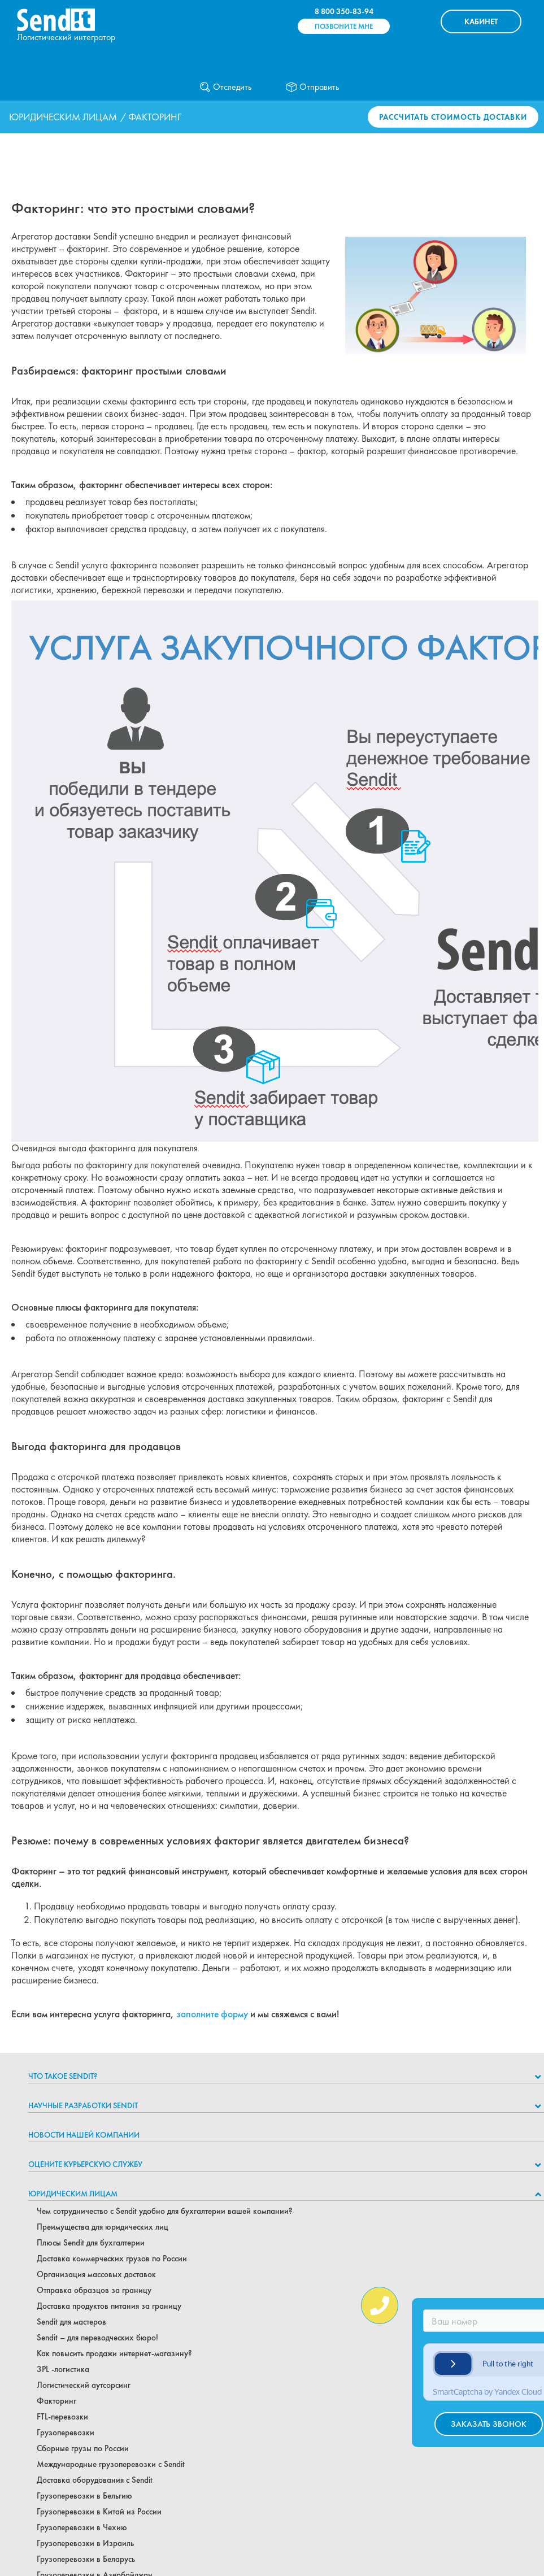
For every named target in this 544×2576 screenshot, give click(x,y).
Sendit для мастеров (71, 2321)
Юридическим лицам (63, 117)
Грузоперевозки (65, 2432)
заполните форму (212, 2014)
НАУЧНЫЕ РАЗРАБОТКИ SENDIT (83, 2105)
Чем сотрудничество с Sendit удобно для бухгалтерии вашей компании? (165, 2211)
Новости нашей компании (84, 2135)
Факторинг (56, 2401)
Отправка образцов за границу (94, 2290)
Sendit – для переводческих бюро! (97, 2337)
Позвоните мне (344, 26)
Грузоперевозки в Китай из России (99, 2511)
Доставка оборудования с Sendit (95, 2480)
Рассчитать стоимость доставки (453, 117)
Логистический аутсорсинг (83, 2385)
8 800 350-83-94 (344, 11)
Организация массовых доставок (96, 2274)
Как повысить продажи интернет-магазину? (114, 2353)
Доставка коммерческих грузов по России (112, 2258)
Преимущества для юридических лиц (102, 2227)
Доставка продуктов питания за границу (109, 2306)
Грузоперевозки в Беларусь (86, 2559)
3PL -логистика (63, 2369)
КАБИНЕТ (481, 21)
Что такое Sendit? (62, 2076)
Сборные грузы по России (83, 2448)
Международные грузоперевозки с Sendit (111, 2464)
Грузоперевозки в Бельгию (84, 2495)
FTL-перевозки (62, 2416)
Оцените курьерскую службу (85, 2164)
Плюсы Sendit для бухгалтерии (91, 2242)
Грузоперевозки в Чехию (82, 2527)
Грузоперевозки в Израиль (85, 2543)
